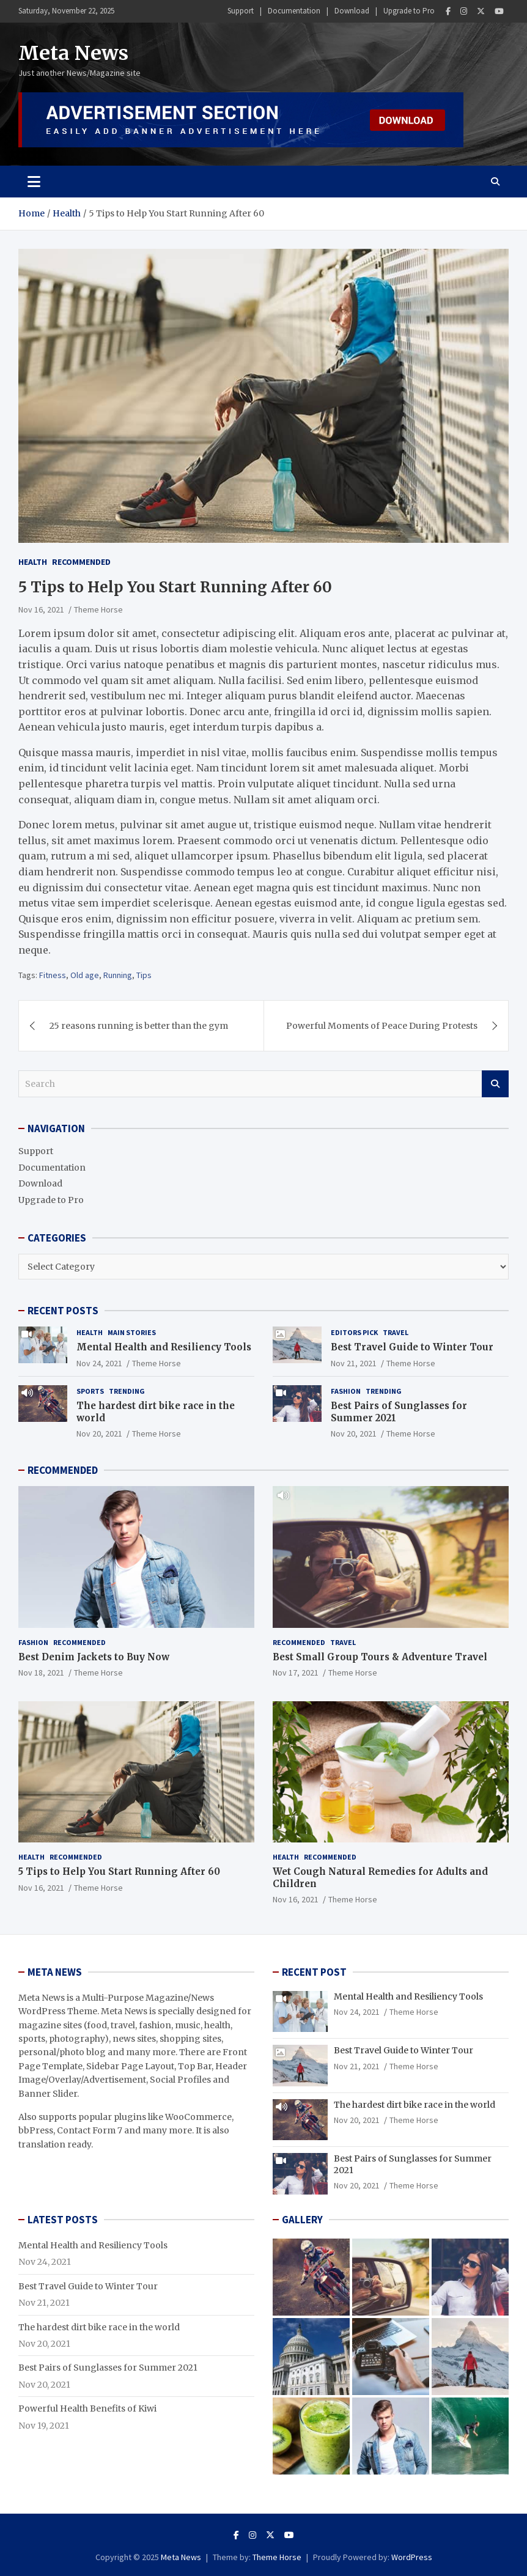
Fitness (52, 975)
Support (240, 11)
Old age (84, 975)
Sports (90, 1391)
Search (495, 1083)
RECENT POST (314, 1972)
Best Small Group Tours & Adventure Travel (380, 1657)
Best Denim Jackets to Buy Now (93, 1657)
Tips (144, 975)
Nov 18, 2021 (41, 1672)
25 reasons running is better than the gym (139, 1025)
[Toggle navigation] (34, 181)
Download (351, 11)
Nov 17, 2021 (296, 1672)
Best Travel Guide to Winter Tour (412, 1347)
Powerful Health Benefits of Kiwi (87, 2408)
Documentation (294, 11)
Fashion (346, 1391)
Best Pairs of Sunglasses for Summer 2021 (107, 2367)
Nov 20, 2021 (99, 1433)
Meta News (73, 53)
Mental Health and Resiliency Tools (163, 1347)
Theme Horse (98, 609)
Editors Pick (354, 1332)
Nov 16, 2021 (41, 609)
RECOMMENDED (63, 1470)
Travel (395, 1332)
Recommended (81, 561)
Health (32, 561)
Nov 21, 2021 (354, 1363)
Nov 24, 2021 (99, 1363)
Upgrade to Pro (409, 11)
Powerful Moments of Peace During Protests (381, 1025)
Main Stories (132, 1332)
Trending (127, 1391)
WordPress (411, 2557)
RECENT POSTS (63, 1310)
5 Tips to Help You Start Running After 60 (119, 1871)
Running (117, 975)
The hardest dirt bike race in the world (414, 2104)
